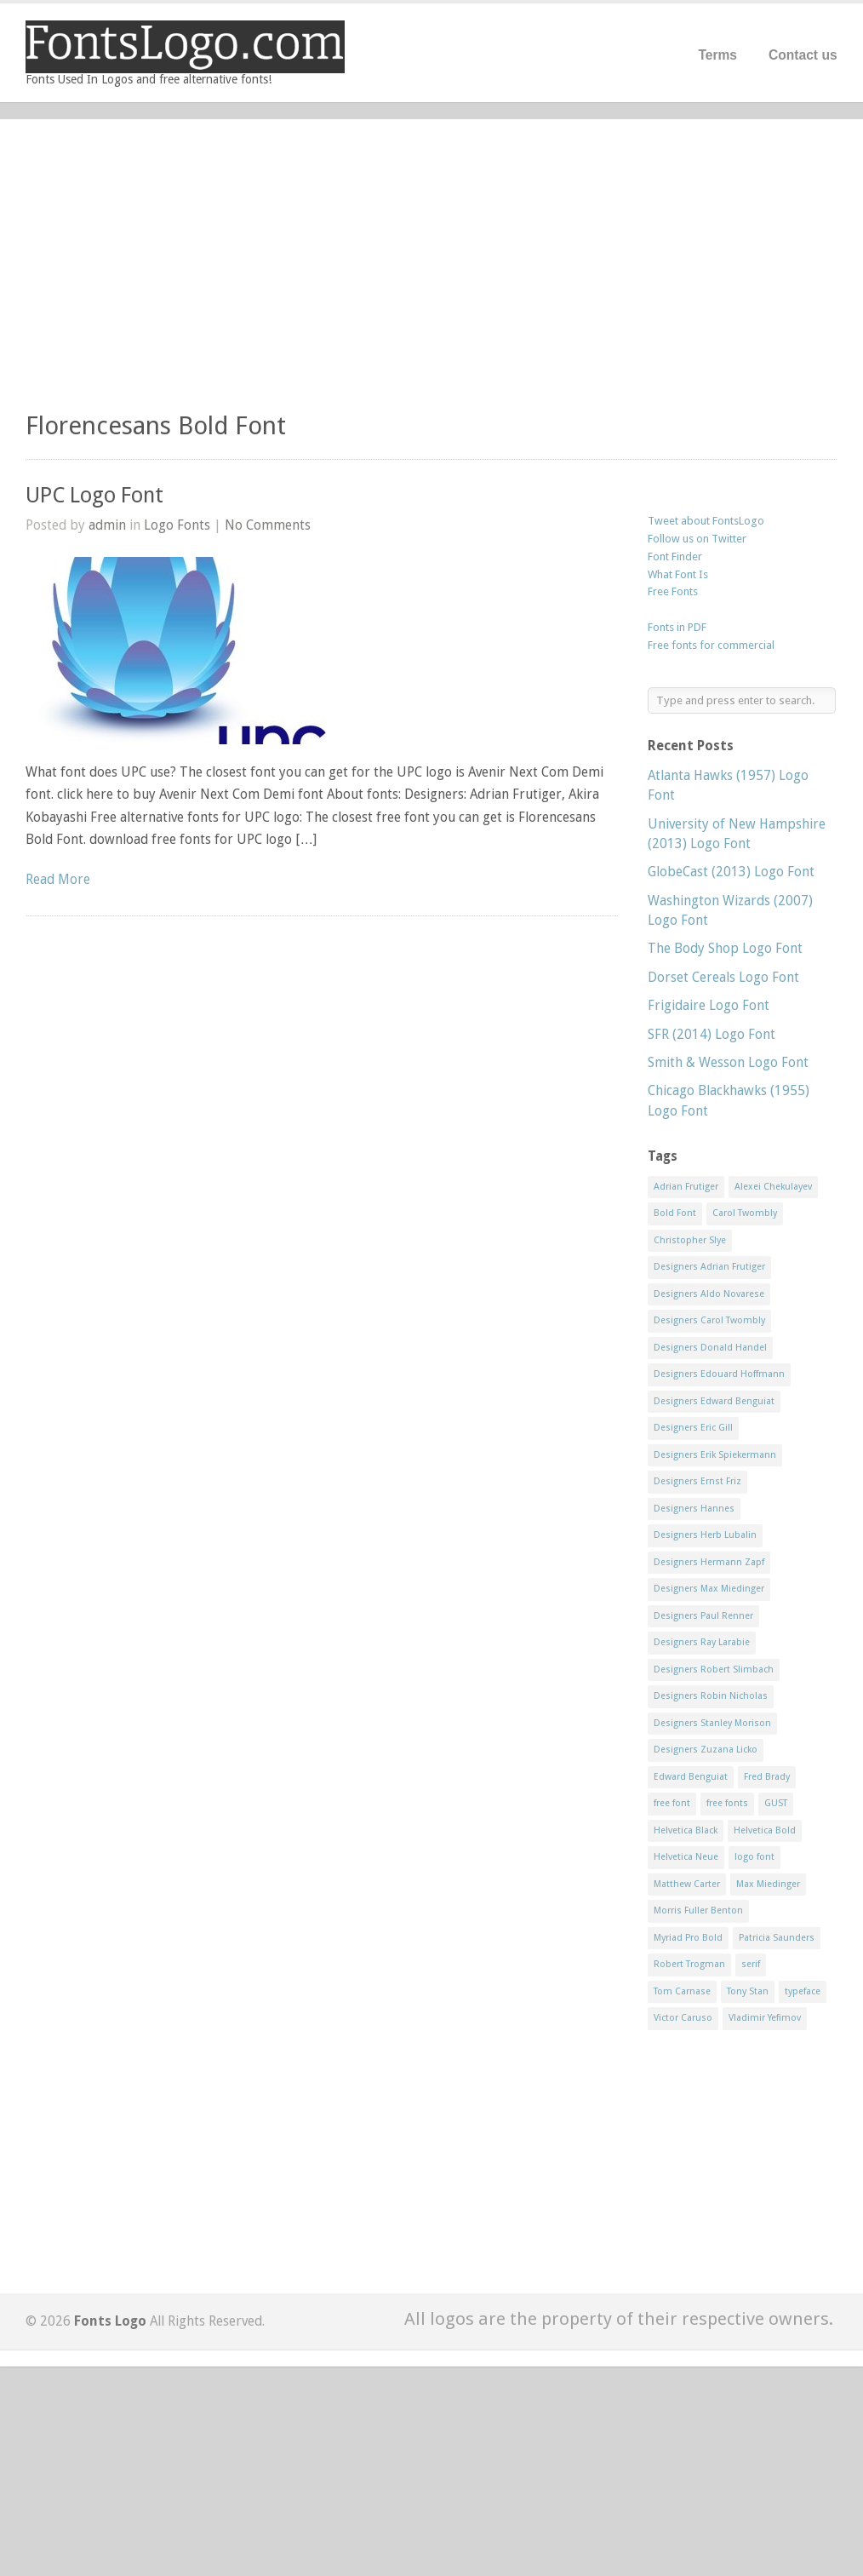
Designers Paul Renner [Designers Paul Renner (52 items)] (703, 1615)
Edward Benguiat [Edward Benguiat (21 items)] (691, 1776)
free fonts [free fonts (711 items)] (727, 1803)
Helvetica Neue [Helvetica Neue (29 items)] (686, 1856)
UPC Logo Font (94, 495)
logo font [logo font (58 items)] (754, 1856)
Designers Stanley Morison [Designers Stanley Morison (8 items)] (712, 1723)
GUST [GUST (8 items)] (775, 1803)
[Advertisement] (431, 272)
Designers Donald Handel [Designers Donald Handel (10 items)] (710, 1347)
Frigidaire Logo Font (708, 1005)
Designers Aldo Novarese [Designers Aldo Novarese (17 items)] (709, 1293)
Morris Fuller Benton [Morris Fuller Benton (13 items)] (698, 1910)
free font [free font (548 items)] (672, 1803)
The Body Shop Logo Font (725, 948)
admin (107, 525)
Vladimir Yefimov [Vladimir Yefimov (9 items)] (765, 2017)
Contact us (803, 55)
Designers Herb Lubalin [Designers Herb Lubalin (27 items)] (705, 1534)
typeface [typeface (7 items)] (802, 1991)
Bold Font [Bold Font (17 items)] (675, 1213)
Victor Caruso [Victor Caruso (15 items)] (683, 2017)
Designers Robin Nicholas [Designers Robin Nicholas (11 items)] (711, 1695)
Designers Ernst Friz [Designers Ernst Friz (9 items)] (697, 1481)
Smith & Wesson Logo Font (728, 1062)
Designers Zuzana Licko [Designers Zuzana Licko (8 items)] (705, 1749)
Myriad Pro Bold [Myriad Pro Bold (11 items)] (688, 1937)
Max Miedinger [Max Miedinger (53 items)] (768, 1884)
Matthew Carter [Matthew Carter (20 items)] (687, 1884)
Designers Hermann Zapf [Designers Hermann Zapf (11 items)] (709, 1562)
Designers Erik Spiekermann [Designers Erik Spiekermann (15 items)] (715, 1454)
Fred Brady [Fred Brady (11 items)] (767, 1776)
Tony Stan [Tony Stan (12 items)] (748, 1991)
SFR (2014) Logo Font (711, 1034)
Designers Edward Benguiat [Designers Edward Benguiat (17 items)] (714, 1401)
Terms (717, 55)
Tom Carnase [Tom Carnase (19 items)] (682, 1991)
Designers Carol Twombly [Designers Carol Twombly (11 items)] (709, 1320)
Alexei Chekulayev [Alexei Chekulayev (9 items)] (773, 1186)
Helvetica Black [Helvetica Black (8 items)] (685, 1830)
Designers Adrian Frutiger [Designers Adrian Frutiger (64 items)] (709, 1266)
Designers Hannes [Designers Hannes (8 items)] (694, 1508)
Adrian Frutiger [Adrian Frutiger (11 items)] (686, 1186)
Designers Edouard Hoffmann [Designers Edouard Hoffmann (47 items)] (719, 1374)
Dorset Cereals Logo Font (723, 977)
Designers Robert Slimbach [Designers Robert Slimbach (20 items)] (714, 1669)
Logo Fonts (177, 525)
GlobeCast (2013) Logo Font (731, 871)
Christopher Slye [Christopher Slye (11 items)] (690, 1240)
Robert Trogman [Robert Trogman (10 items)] (689, 1964)
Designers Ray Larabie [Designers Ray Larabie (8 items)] (702, 1642)
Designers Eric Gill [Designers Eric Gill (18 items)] (693, 1427)
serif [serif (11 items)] (750, 1964)
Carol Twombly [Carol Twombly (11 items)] (744, 1213)
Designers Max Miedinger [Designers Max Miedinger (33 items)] (709, 1588)
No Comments (268, 525)
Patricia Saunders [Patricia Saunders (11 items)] (776, 1937)
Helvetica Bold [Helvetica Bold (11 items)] (765, 1830)
